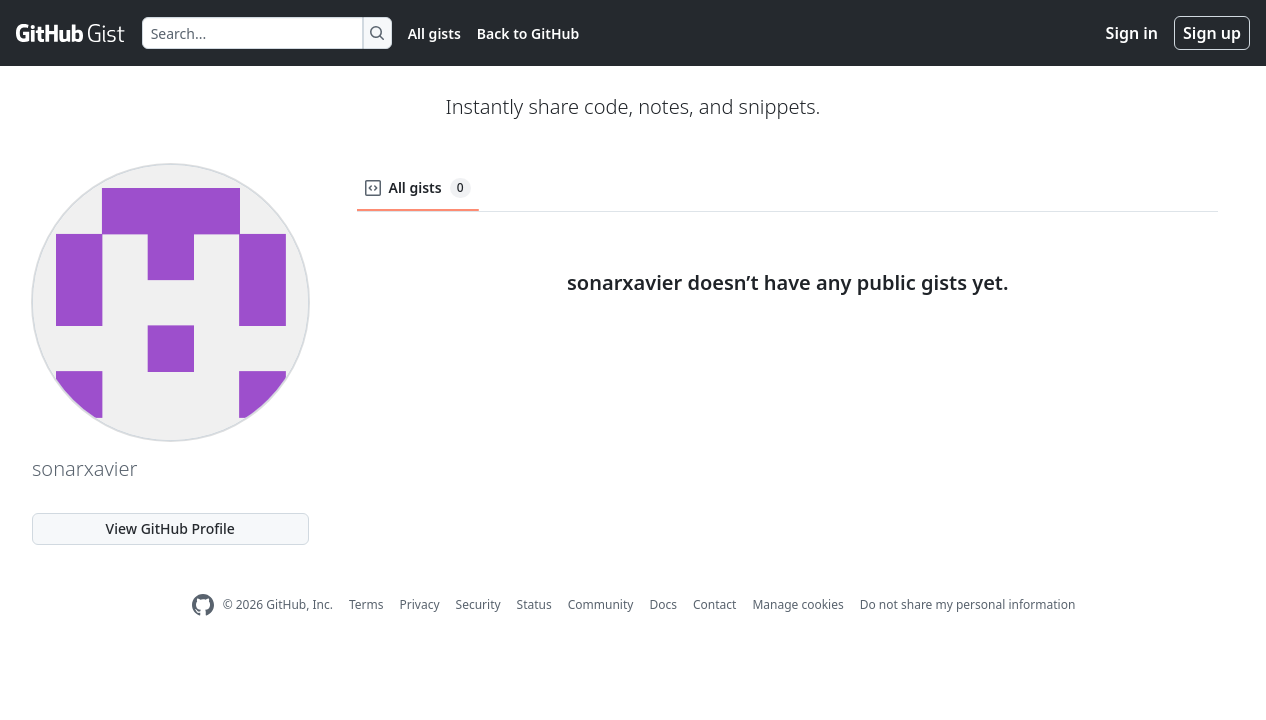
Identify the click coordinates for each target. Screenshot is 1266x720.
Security (478, 604)
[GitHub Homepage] (203, 605)
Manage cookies (797, 604)
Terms (366, 604)
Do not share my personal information (968, 604)
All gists (434, 33)
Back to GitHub (528, 33)
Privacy (420, 604)
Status (534, 604)
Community (601, 604)
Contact (714, 604)
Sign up (1212, 33)
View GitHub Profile (170, 528)
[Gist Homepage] (71, 33)
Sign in (1132, 33)
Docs (663, 604)
